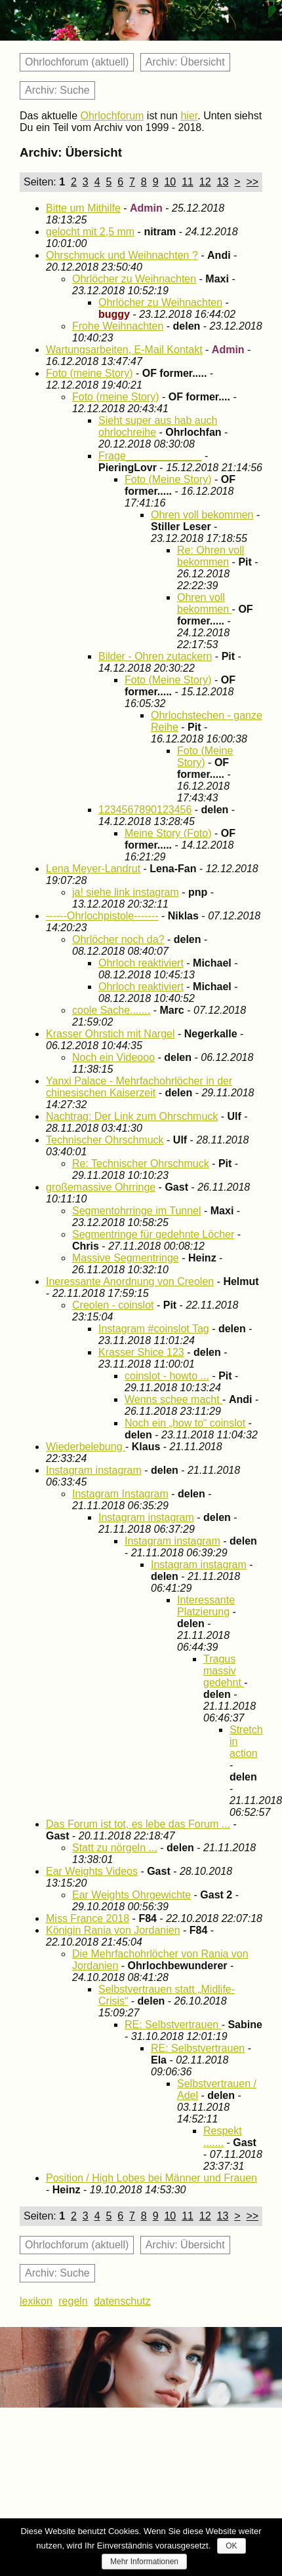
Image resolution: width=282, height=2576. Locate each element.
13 (223, 181)
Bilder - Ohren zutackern (155, 656)
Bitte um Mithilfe (83, 208)
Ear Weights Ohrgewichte (131, 1894)
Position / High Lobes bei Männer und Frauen (151, 2177)
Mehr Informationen (144, 2561)
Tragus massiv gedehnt (223, 1670)
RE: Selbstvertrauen (173, 2024)
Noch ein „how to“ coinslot (185, 1423)
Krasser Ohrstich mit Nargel (110, 1033)
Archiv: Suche (57, 90)
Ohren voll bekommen (202, 514)
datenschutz (122, 2301)
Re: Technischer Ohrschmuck (140, 1163)
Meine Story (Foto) (168, 833)
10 (170, 181)
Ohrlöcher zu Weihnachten (134, 278)
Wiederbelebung (85, 1446)
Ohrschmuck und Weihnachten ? (122, 255)
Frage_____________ (149, 455)
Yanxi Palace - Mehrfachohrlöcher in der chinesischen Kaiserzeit (139, 1086)
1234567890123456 (144, 809)
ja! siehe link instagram (125, 892)
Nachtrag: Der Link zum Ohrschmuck (132, 1116)
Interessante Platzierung (206, 1605)
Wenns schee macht (173, 1399)
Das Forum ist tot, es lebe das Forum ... (138, 1824)
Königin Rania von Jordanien (113, 1930)
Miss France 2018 (87, 1918)
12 (205, 181)
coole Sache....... (111, 1010)
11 (187, 181)
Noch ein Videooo (113, 1057)
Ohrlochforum (112, 115)
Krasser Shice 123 (141, 1352)
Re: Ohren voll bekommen (210, 556)
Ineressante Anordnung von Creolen (130, 1281)
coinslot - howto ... (167, 1375)
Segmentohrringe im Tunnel (136, 1210)
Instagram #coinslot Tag (153, 1328)
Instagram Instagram (120, 1493)
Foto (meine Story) (89, 373)
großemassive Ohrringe (100, 1187)
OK (231, 2545)
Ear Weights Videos (92, 1871)
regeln (72, 2301)
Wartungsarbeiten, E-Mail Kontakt (124, 349)
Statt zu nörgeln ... (114, 1847)
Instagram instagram (94, 1470)
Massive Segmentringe (125, 1257)
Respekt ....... (222, 2136)
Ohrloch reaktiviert (141, 963)
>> (252, 181)
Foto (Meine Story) (168, 479)
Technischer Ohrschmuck (105, 1139)
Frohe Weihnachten (117, 326)
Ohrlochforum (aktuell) (77, 61)
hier (188, 115)
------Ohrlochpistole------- (102, 915)
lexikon (36, 2301)
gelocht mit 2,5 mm (90, 231)
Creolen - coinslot (113, 1305)
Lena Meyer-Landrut (93, 868)
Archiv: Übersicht (185, 61)
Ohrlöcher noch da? (118, 939)
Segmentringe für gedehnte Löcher (153, 1234)
